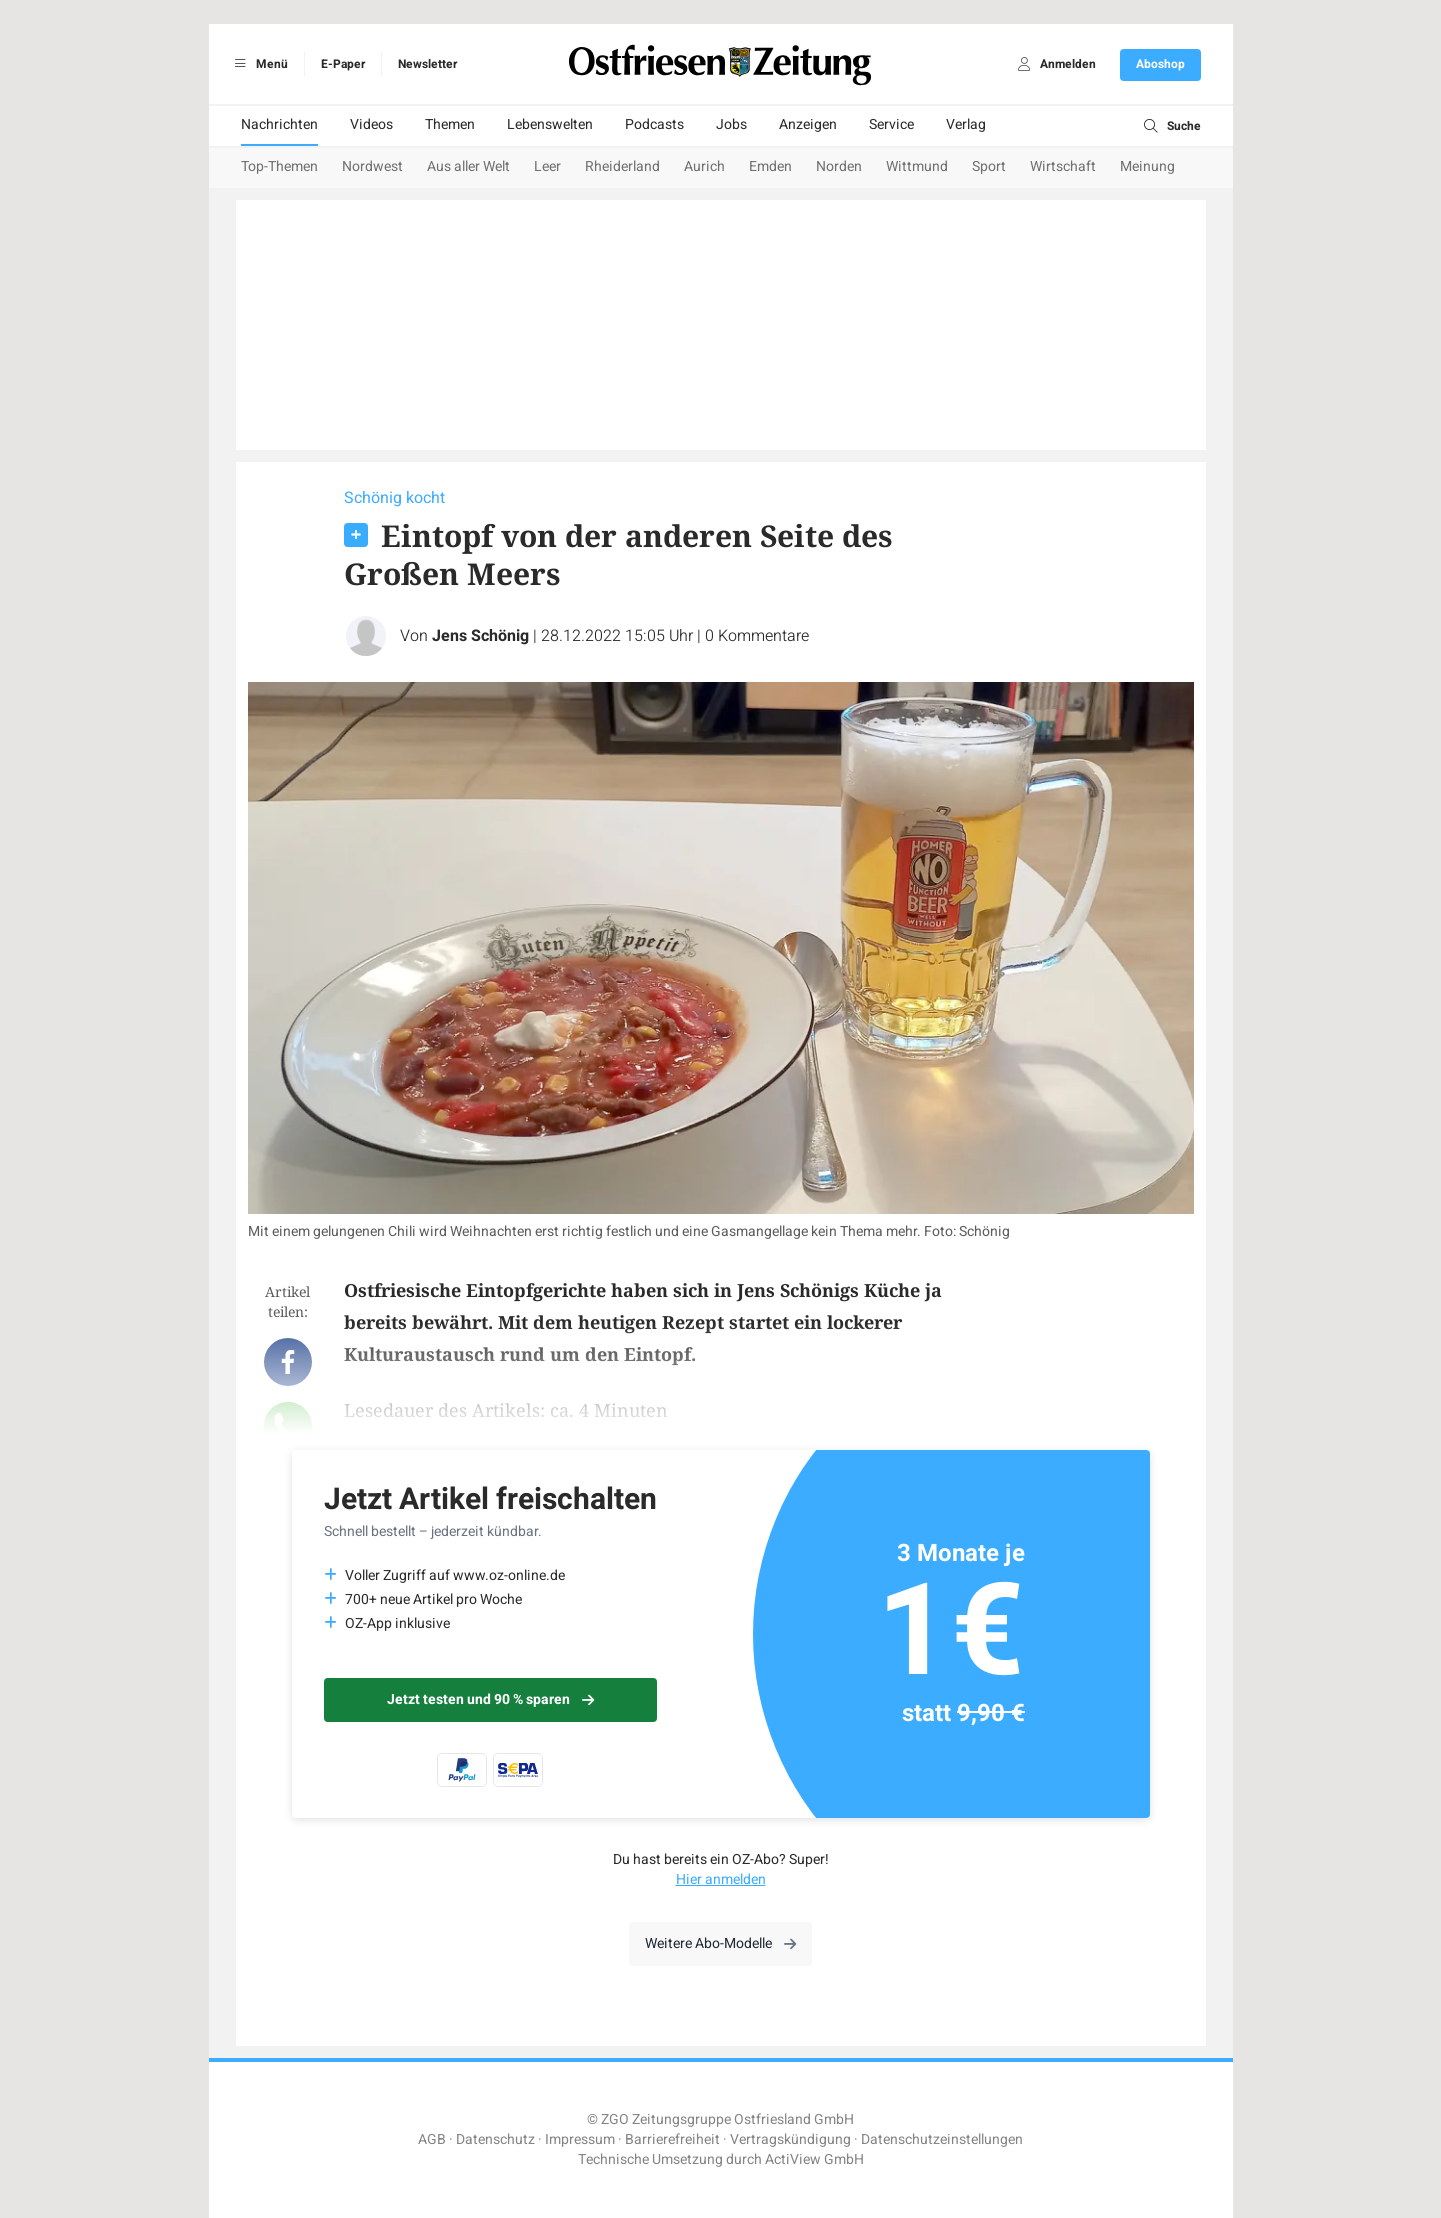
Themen (450, 124)
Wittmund (917, 166)
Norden (839, 166)
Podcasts (654, 124)
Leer (547, 166)
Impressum (580, 2139)
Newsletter (427, 64)
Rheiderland (622, 166)
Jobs (731, 124)
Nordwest (372, 166)
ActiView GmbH (814, 2159)
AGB (432, 2139)
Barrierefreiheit (672, 2139)
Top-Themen (279, 166)
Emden (770, 166)
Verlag (966, 124)
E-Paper (343, 64)
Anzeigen (808, 124)
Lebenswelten (550, 124)
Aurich (704, 166)
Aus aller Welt (468, 166)
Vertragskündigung (790, 2139)
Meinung (1147, 166)
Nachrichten (279, 124)
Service (891, 124)
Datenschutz (495, 2139)
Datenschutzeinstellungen (942, 2139)
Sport (989, 166)
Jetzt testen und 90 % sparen (490, 1699)
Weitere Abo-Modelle (720, 1943)
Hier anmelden (721, 1879)
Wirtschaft (1063, 166)
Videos (371, 124)
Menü (258, 64)
